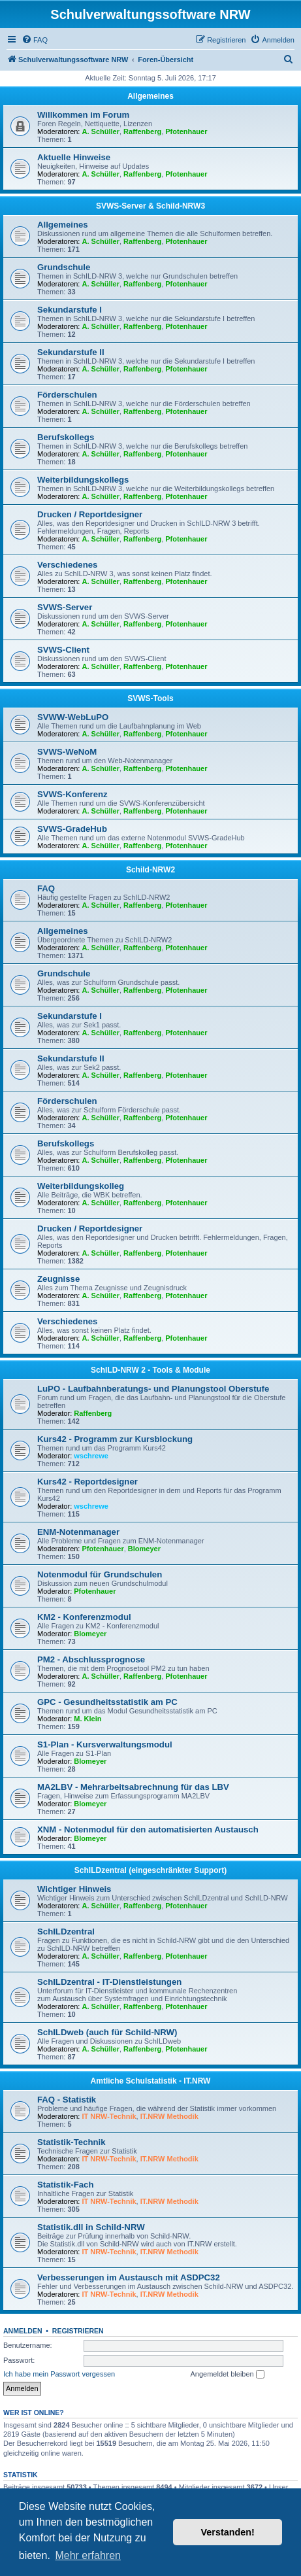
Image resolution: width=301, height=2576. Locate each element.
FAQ (46, 888)
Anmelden (22, 2331)
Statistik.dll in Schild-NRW (91, 2227)
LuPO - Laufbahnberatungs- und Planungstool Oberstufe (153, 1389)
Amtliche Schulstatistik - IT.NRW (151, 2081)
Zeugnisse (58, 1279)
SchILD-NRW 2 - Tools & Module (150, 1370)
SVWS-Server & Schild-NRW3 (150, 206)
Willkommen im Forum (83, 115)
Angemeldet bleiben (227, 2374)
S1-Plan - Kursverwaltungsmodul (104, 1744)
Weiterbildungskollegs (83, 480)
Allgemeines (150, 96)
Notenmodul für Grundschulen (99, 1574)
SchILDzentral (66, 1931)
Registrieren (78, 2331)
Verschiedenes (67, 565)
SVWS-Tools (150, 698)
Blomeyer (144, 1549)
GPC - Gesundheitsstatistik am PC (107, 1702)
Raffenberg (142, 131)
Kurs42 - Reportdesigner (87, 1481)
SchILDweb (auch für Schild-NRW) (107, 2032)
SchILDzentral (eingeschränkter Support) (150, 1870)
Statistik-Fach (65, 2185)
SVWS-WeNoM (67, 752)
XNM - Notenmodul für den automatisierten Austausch (148, 1829)
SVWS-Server (64, 607)
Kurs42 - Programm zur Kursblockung (115, 1439)
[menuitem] (35, 40)
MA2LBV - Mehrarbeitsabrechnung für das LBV (133, 1787)
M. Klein (87, 1719)
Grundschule (63, 267)
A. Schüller (100, 131)
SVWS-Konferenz (72, 794)
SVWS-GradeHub (72, 829)
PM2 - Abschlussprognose (91, 1659)
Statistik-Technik (71, 2142)
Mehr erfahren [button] (88, 2555)
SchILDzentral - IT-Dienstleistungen (109, 1982)
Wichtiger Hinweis (74, 1889)
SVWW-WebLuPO (72, 717)
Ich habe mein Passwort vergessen (59, 2374)
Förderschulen (67, 395)
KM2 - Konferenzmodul (84, 1617)
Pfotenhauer (186, 131)
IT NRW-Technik (109, 2116)
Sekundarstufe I (69, 310)
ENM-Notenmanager (78, 1532)
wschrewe (91, 1456)
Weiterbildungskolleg (80, 1186)
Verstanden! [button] (228, 2532)
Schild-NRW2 (150, 869)
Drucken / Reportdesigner (89, 514)
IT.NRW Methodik (169, 2116)
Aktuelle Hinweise (73, 157)
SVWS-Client (63, 650)
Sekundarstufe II (70, 352)
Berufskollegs (65, 437)
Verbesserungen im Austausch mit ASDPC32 (128, 2277)
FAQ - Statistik (66, 2099)
